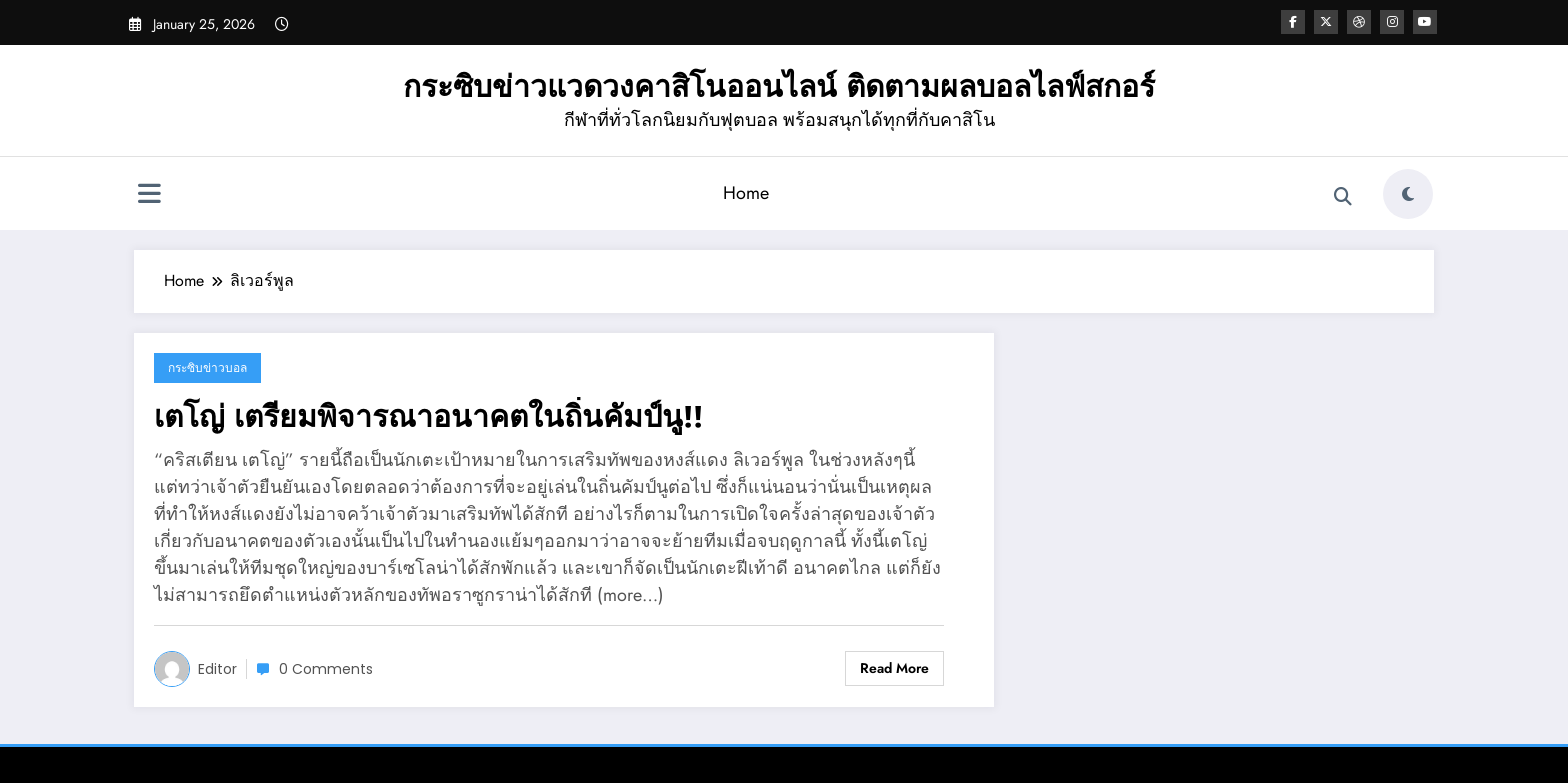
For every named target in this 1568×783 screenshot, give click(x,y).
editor (217, 669)
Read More (894, 668)
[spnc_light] (1408, 194)
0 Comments (326, 669)
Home (746, 193)
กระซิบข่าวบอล (207, 367)
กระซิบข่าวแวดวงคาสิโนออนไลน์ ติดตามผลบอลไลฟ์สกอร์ (779, 86)
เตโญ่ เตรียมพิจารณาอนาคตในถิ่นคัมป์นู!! (428, 416)
